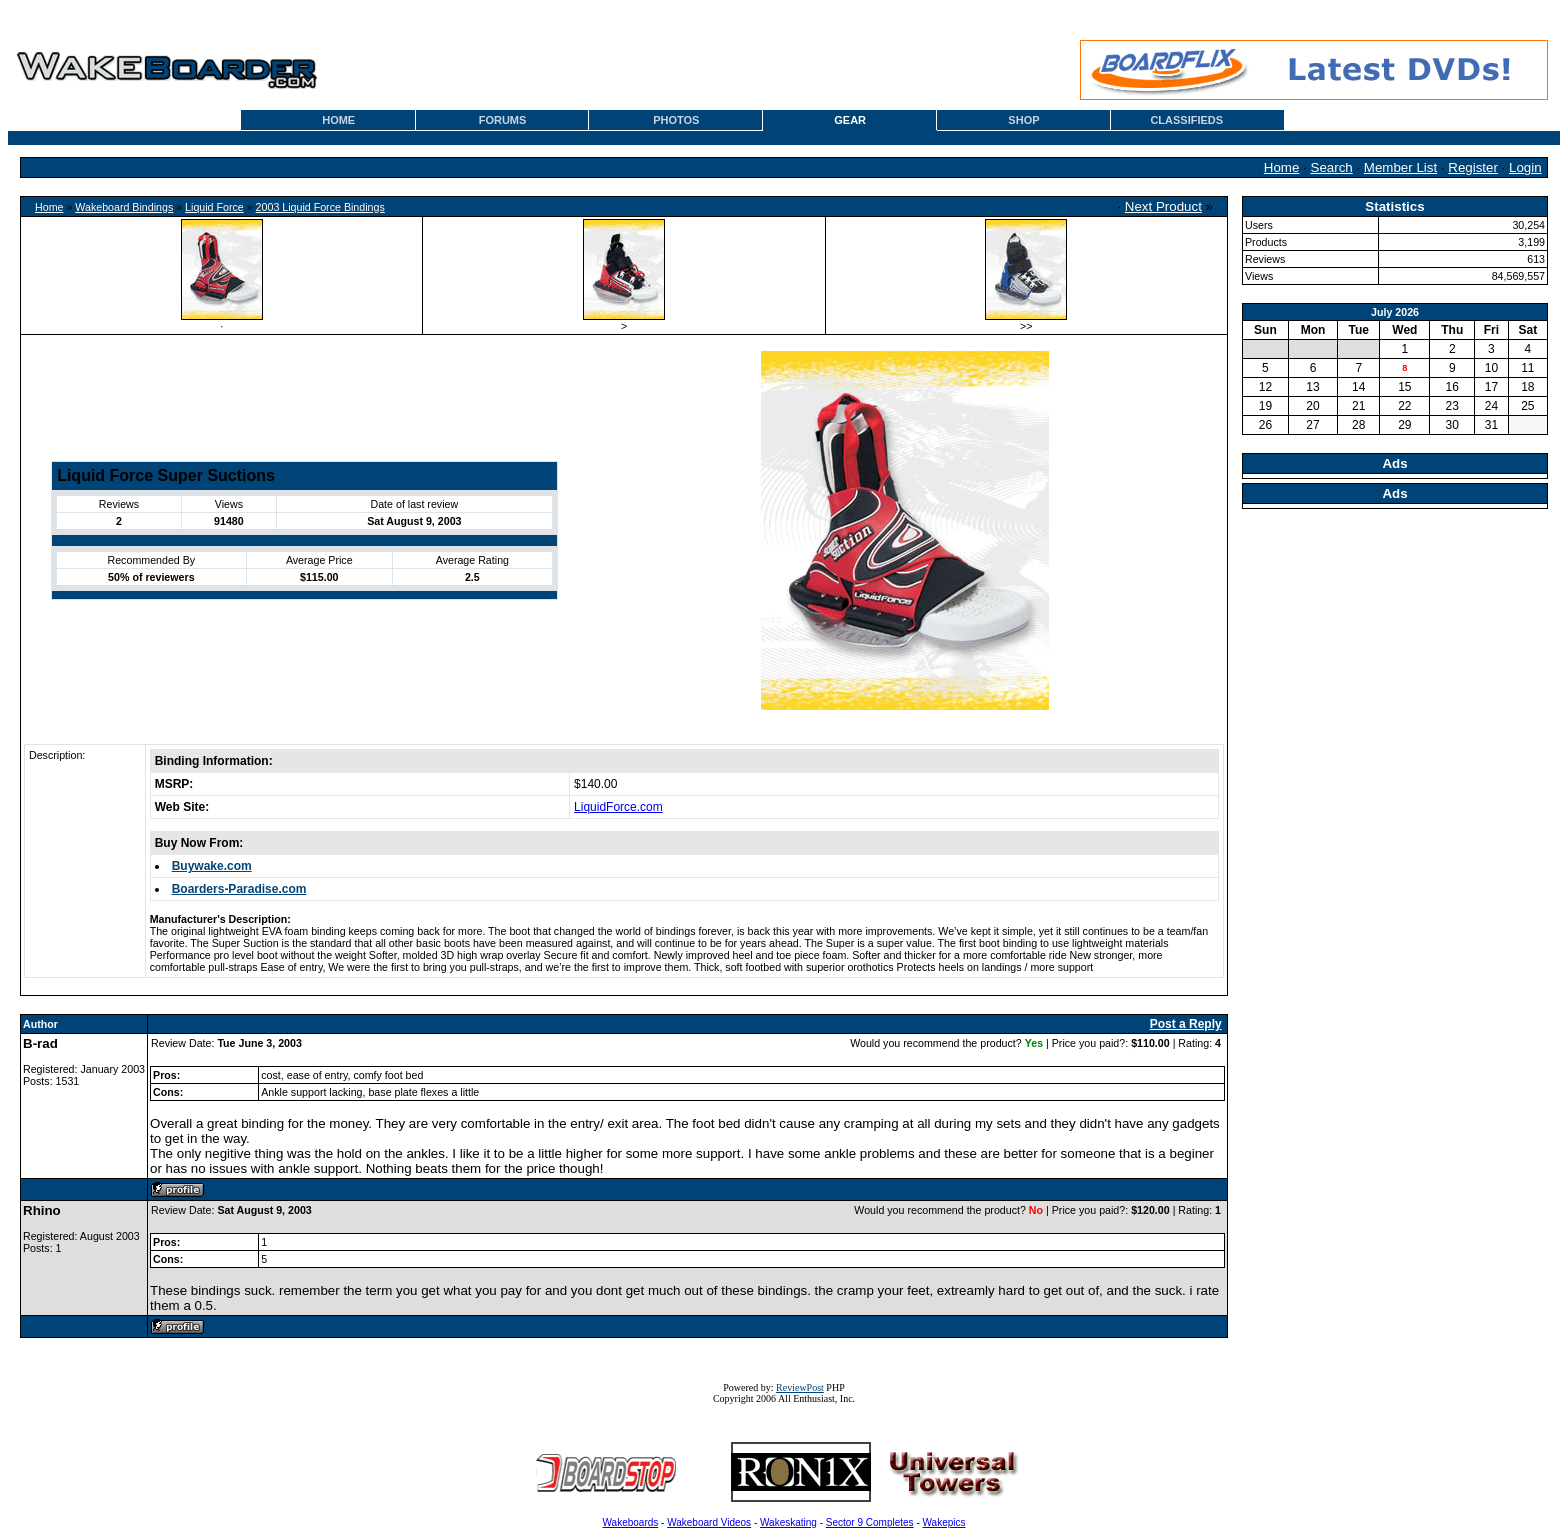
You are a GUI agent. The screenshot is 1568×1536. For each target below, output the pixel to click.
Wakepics (944, 1522)
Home (1282, 167)
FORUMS (503, 120)
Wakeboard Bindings (124, 207)
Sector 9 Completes (870, 1522)
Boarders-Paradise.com (239, 889)
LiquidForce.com (618, 807)
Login (1525, 167)
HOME (338, 120)
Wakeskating (788, 1522)
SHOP (1023, 120)
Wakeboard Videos (709, 1522)
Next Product (1163, 206)
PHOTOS (676, 120)
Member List (1400, 167)
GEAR (850, 120)
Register (1473, 167)
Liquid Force (214, 207)
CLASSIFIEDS (1186, 120)
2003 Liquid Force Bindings (320, 207)
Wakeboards (631, 1522)
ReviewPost (800, 1387)
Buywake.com (212, 866)
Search (1332, 167)
